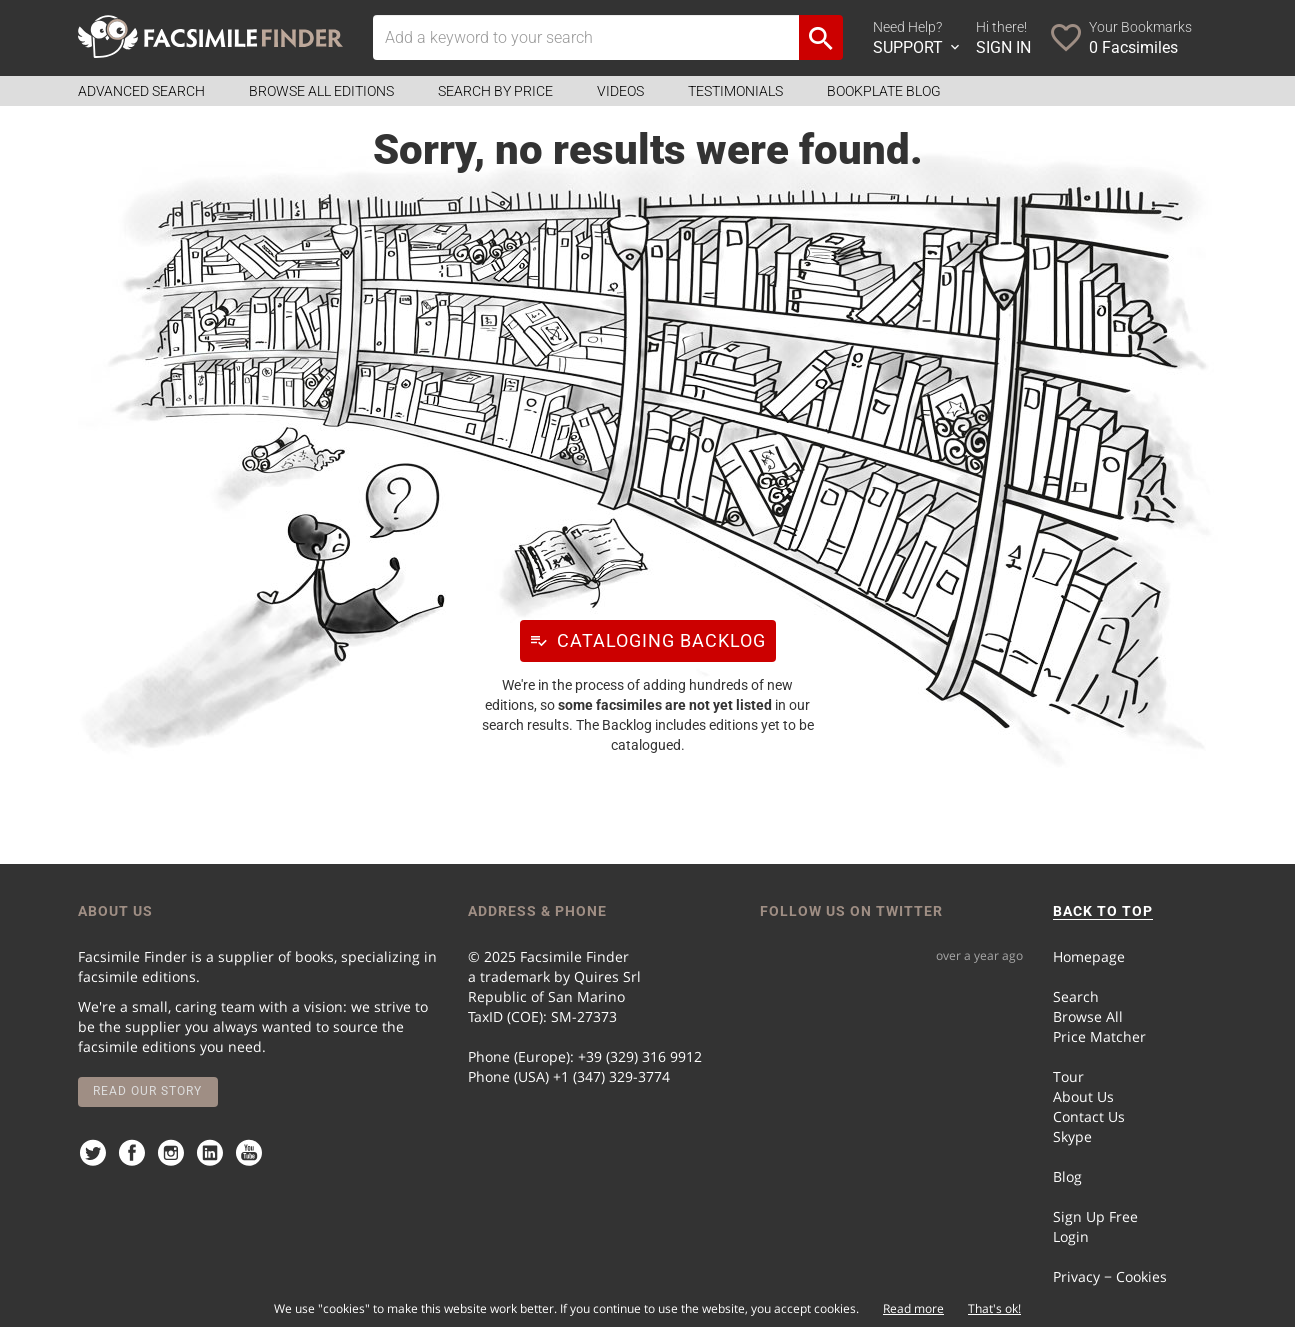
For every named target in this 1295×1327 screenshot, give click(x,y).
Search (1076, 996)
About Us (1083, 1096)
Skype (1072, 1136)
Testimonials (735, 91)
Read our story (147, 1091)
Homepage (1089, 956)
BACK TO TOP (1103, 911)
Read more (913, 1308)
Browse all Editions (321, 91)
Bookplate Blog (884, 91)
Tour (1068, 1076)
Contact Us (1089, 1116)
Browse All (1088, 1016)
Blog (1067, 1176)
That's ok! (994, 1308)
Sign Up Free (1095, 1216)
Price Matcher (1099, 1036)
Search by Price (495, 91)
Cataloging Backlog (643, 640)
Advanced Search (141, 91)
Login (1071, 1236)
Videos (620, 91)
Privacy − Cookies (1110, 1276)
